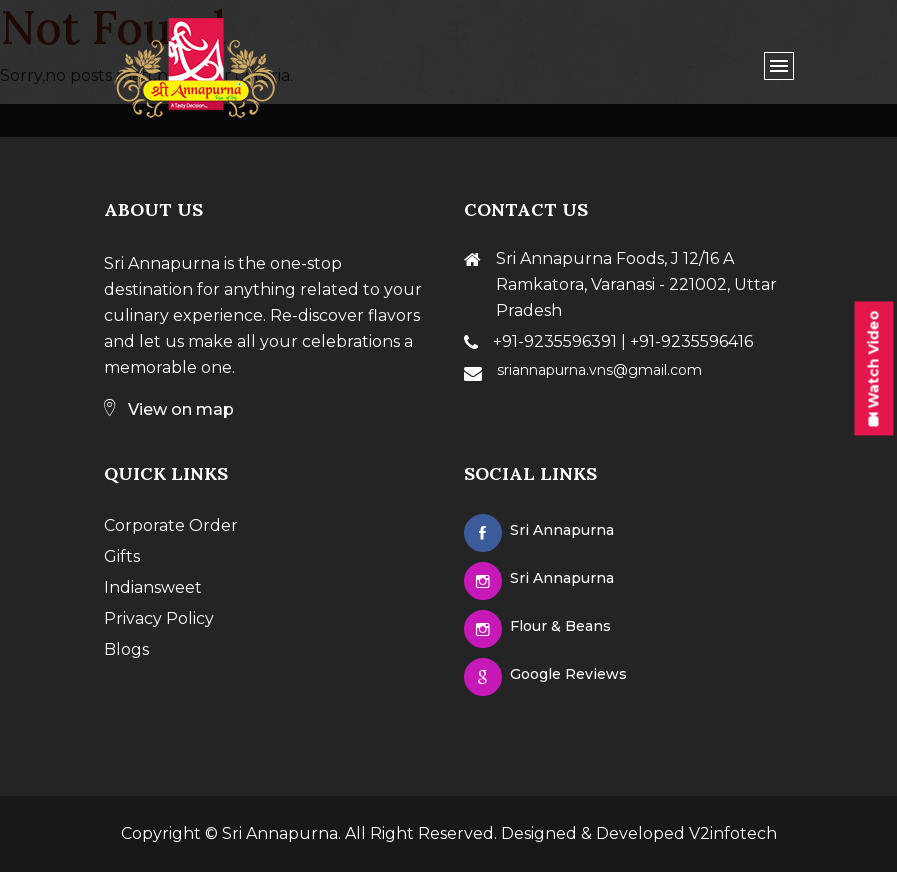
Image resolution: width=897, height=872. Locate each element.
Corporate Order (171, 525)
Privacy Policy (159, 618)
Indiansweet (153, 587)
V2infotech (733, 833)
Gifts (122, 556)
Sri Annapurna (280, 833)
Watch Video (874, 368)
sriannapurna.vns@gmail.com (599, 370)
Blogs (126, 649)
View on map (169, 409)
